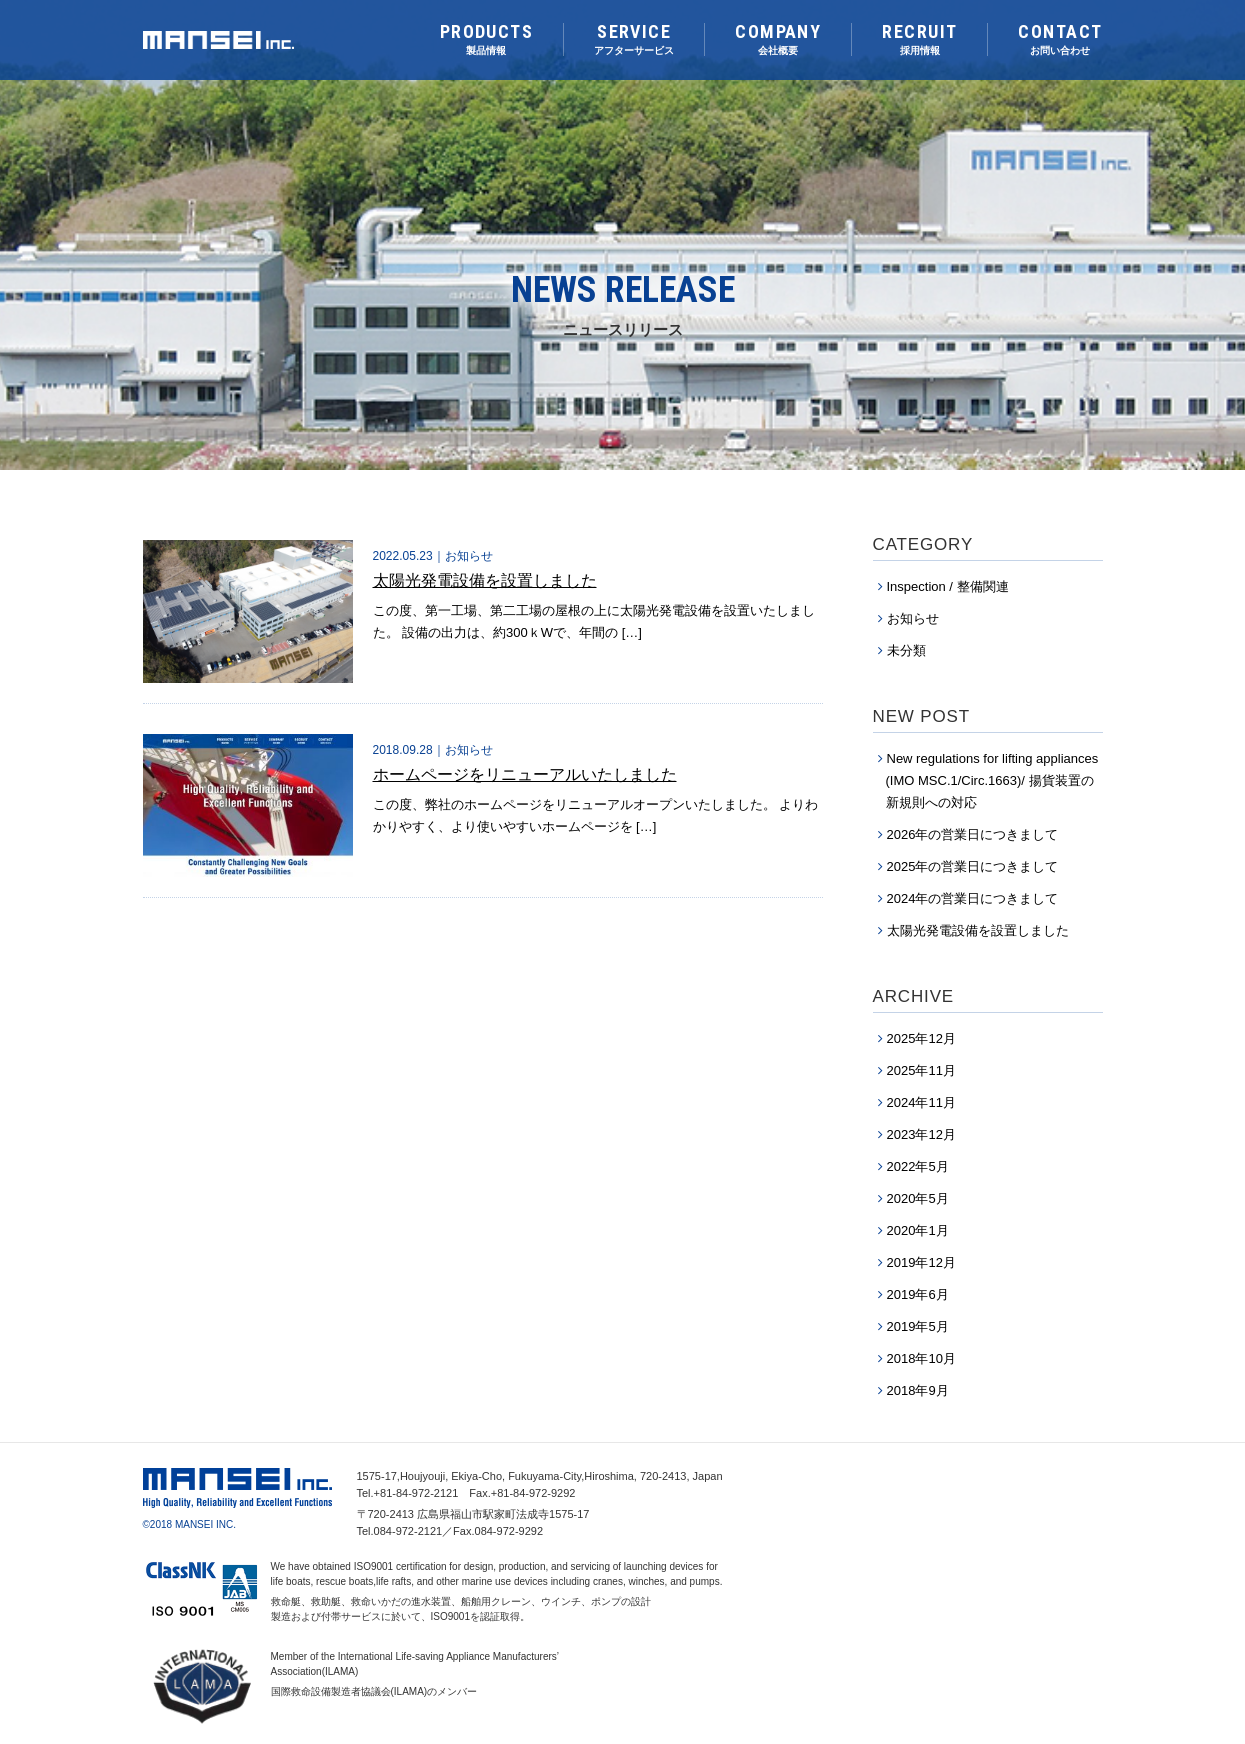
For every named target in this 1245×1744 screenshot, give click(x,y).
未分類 (906, 650)
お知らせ (913, 618)
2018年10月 (921, 1358)
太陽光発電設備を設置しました (978, 930)
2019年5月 (918, 1326)
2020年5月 (918, 1198)
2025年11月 (921, 1070)
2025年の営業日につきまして (973, 866)
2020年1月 (918, 1230)
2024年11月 (921, 1102)
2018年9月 (918, 1390)
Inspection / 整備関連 (948, 586)
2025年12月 (921, 1038)
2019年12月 (921, 1262)
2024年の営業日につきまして (973, 898)
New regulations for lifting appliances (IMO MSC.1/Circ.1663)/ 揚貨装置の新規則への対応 (992, 780)
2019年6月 (918, 1294)
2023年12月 (921, 1134)
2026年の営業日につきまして (973, 834)
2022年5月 (918, 1166)
